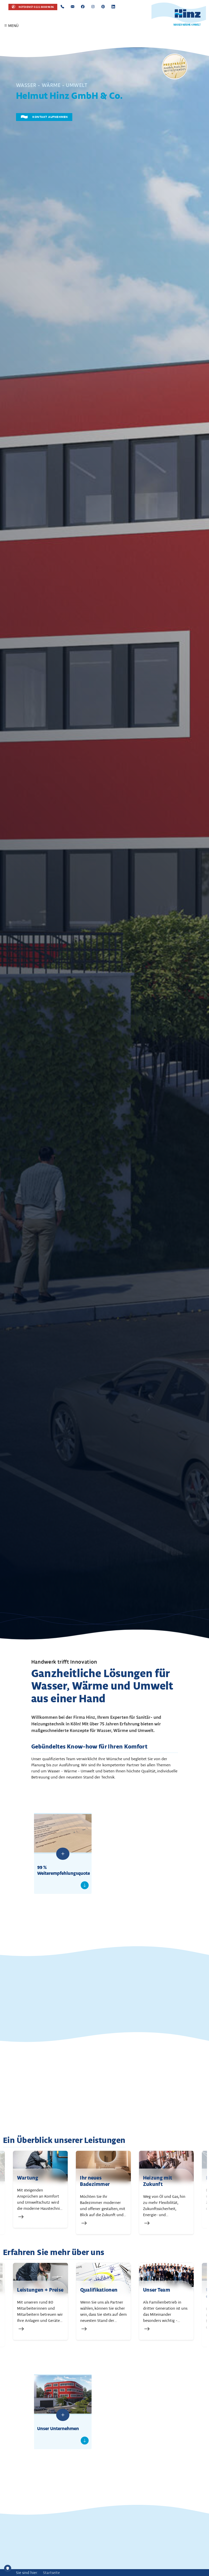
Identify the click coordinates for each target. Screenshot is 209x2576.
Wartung (27, 2178)
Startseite (51, 2573)
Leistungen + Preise (40, 2290)
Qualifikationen (99, 2290)
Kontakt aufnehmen (44, 116)
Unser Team (156, 2290)
